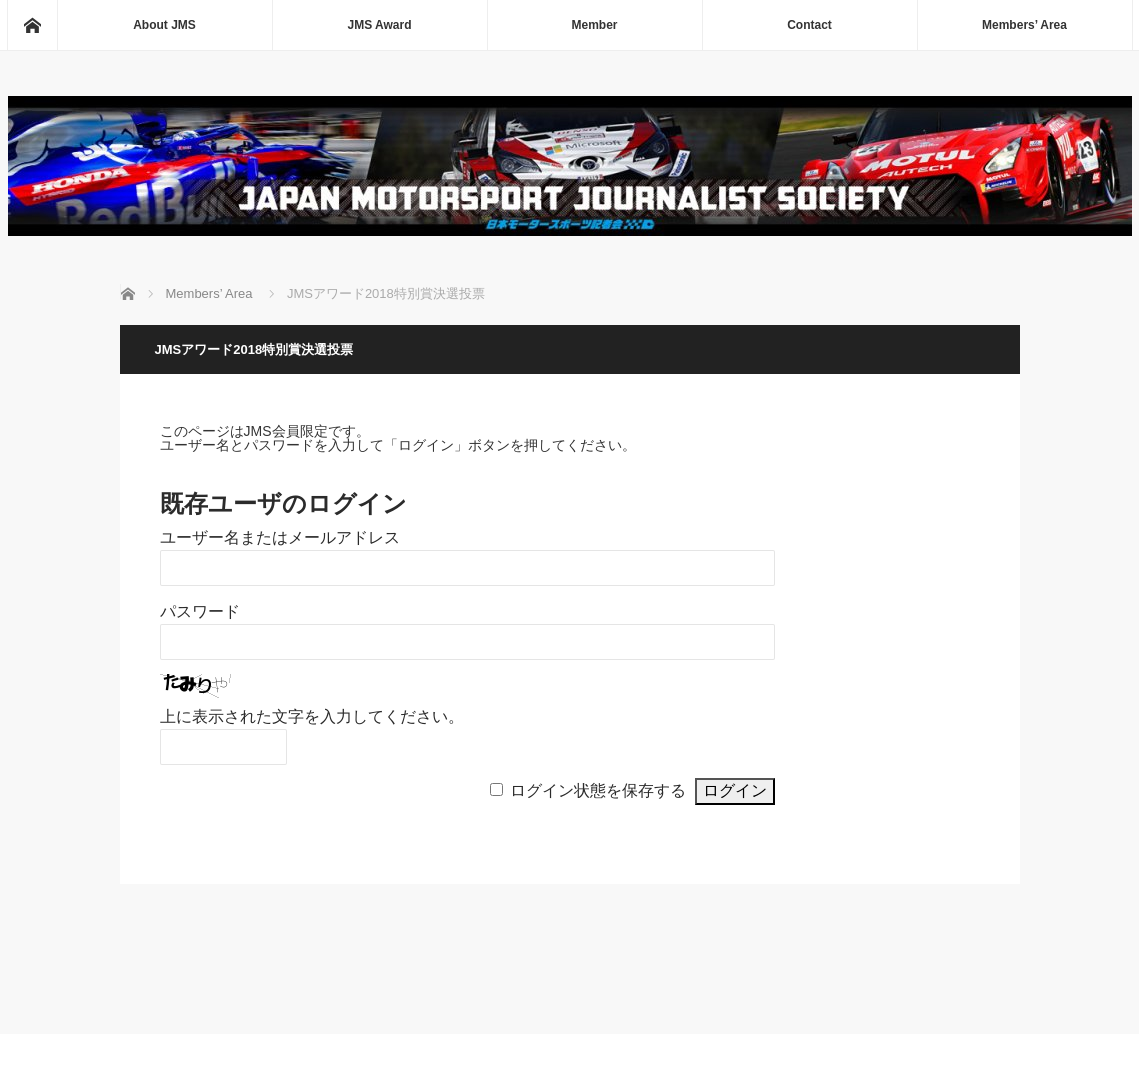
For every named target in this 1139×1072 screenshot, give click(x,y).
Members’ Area (1024, 25)
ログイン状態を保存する (598, 790)
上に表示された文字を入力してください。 (312, 716)
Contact (809, 25)
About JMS (164, 25)
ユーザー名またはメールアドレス (280, 537)
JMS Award (379, 25)
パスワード (200, 611)
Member (594, 25)
